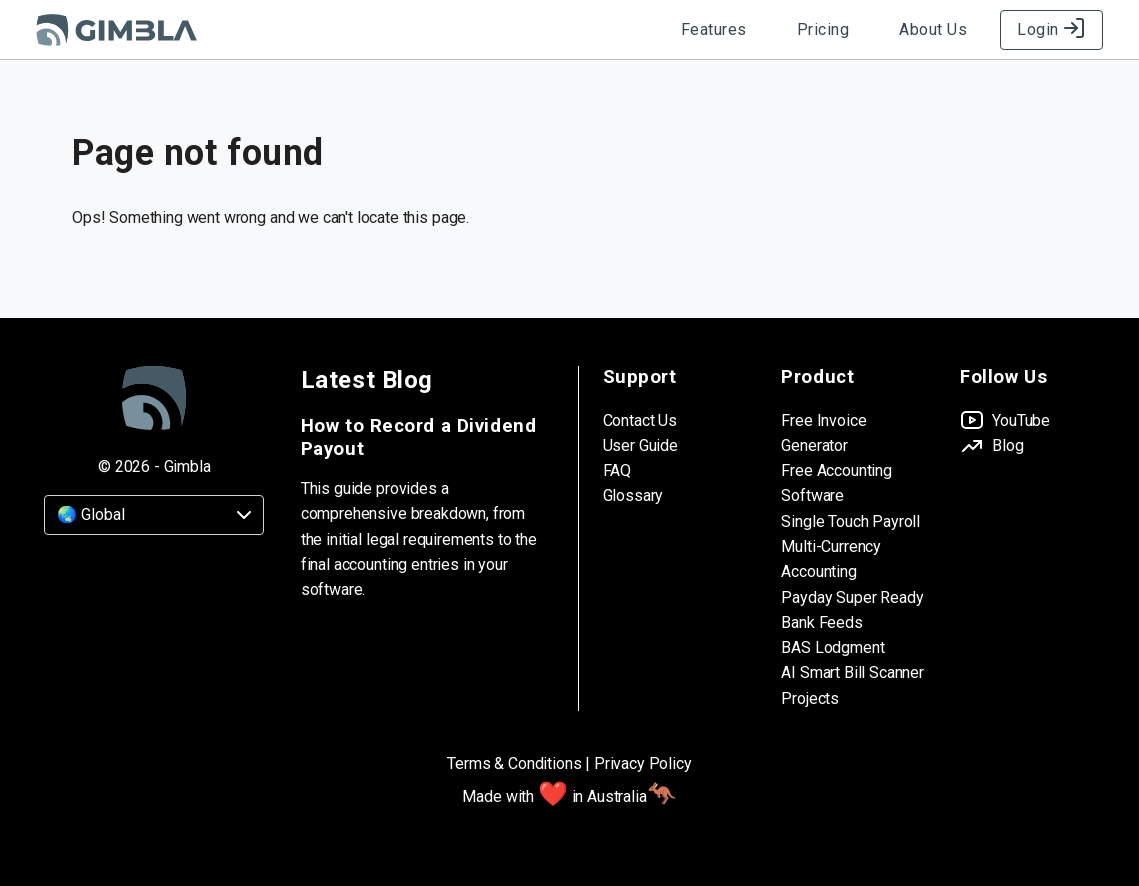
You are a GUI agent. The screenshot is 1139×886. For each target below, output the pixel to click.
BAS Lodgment (832, 647)
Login (1051, 29)
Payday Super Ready (852, 597)
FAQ (617, 470)
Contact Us (640, 420)
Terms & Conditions (514, 763)
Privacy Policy (643, 763)
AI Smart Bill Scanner (852, 672)
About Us (933, 29)
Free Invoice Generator (823, 433)
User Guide (640, 445)
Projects (810, 698)
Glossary (633, 495)
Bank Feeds (821, 622)
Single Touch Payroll (850, 521)
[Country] (154, 515)
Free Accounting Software (836, 483)
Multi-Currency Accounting (831, 559)
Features (714, 29)
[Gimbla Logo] (116, 30)
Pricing (823, 29)
